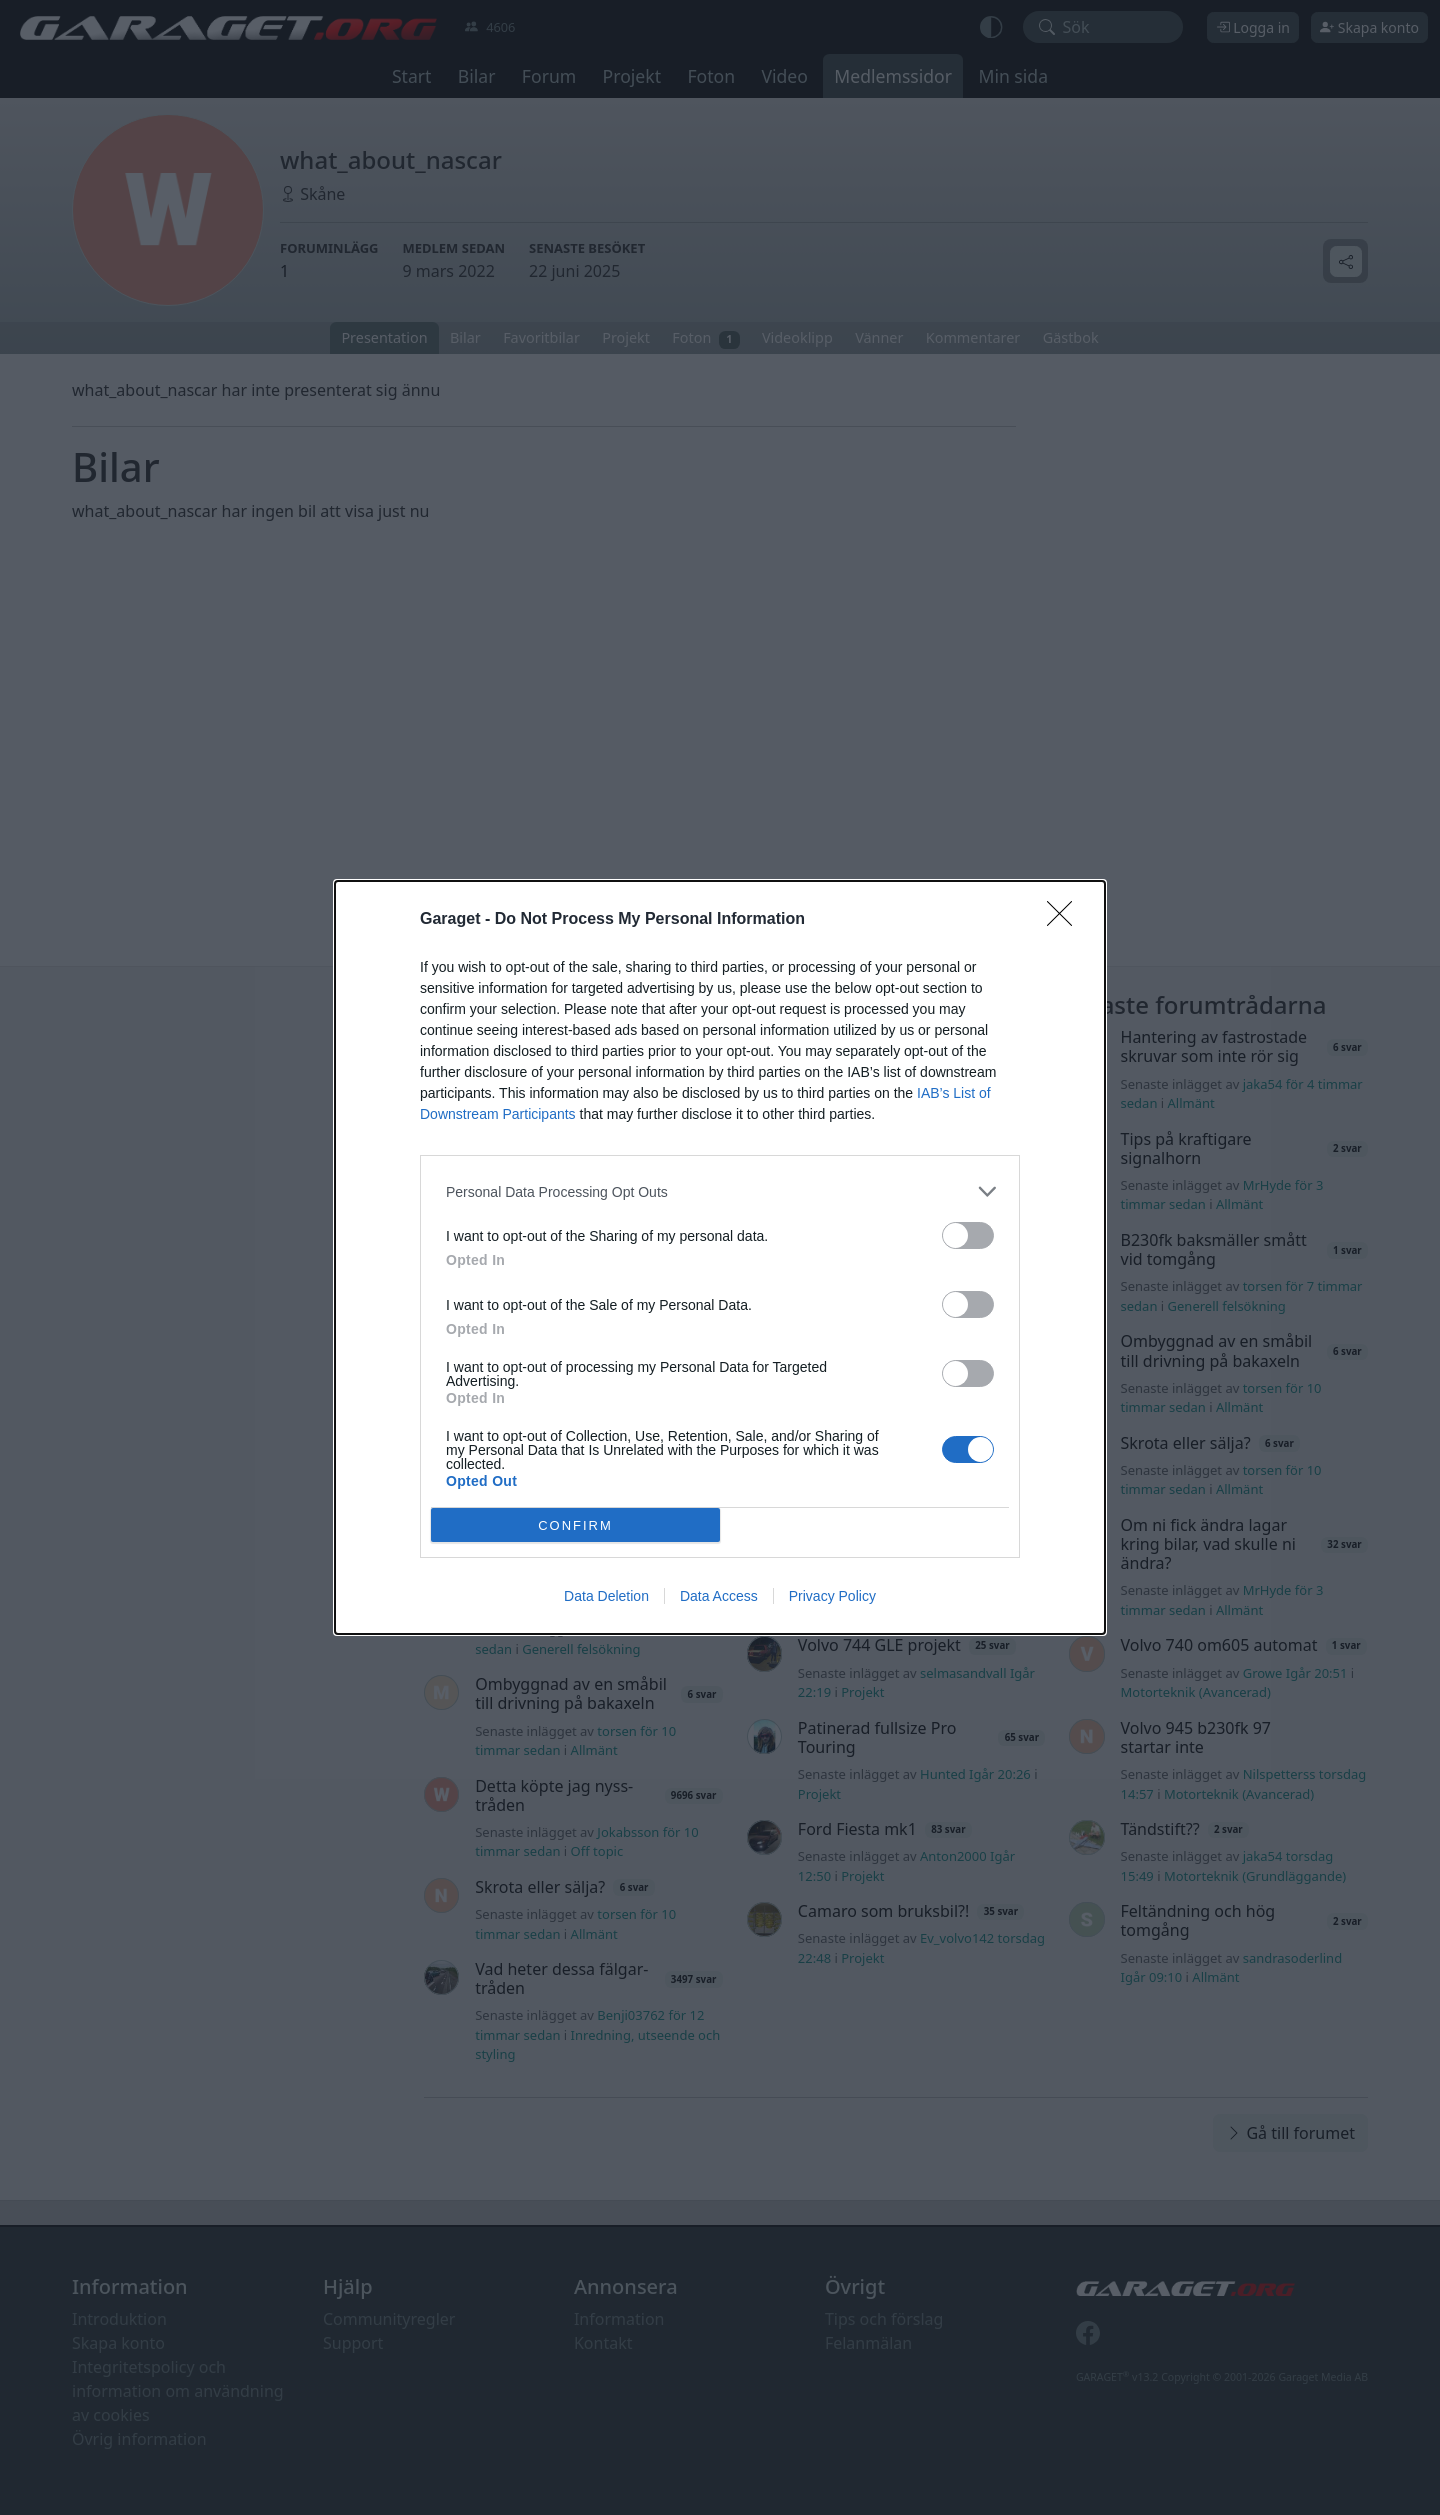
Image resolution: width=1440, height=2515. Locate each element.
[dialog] (720, 1257)
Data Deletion (606, 1596)
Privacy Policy (832, 1596)
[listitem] (720, 1191)
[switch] (968, 1235)
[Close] (1066, 920)
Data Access (719, 1596)
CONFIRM (575, 1525)
